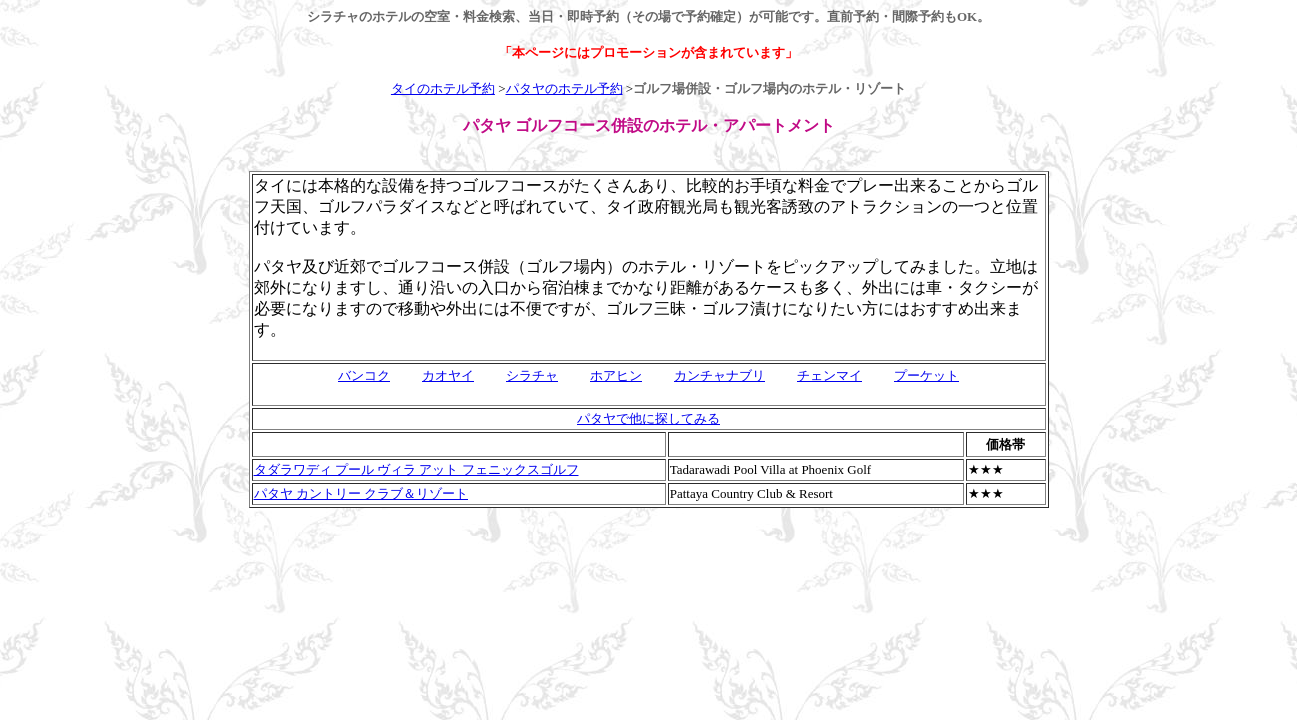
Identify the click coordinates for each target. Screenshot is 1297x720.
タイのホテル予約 (443, 88)
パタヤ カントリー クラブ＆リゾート (361, 493)
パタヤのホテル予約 (564, 88)
